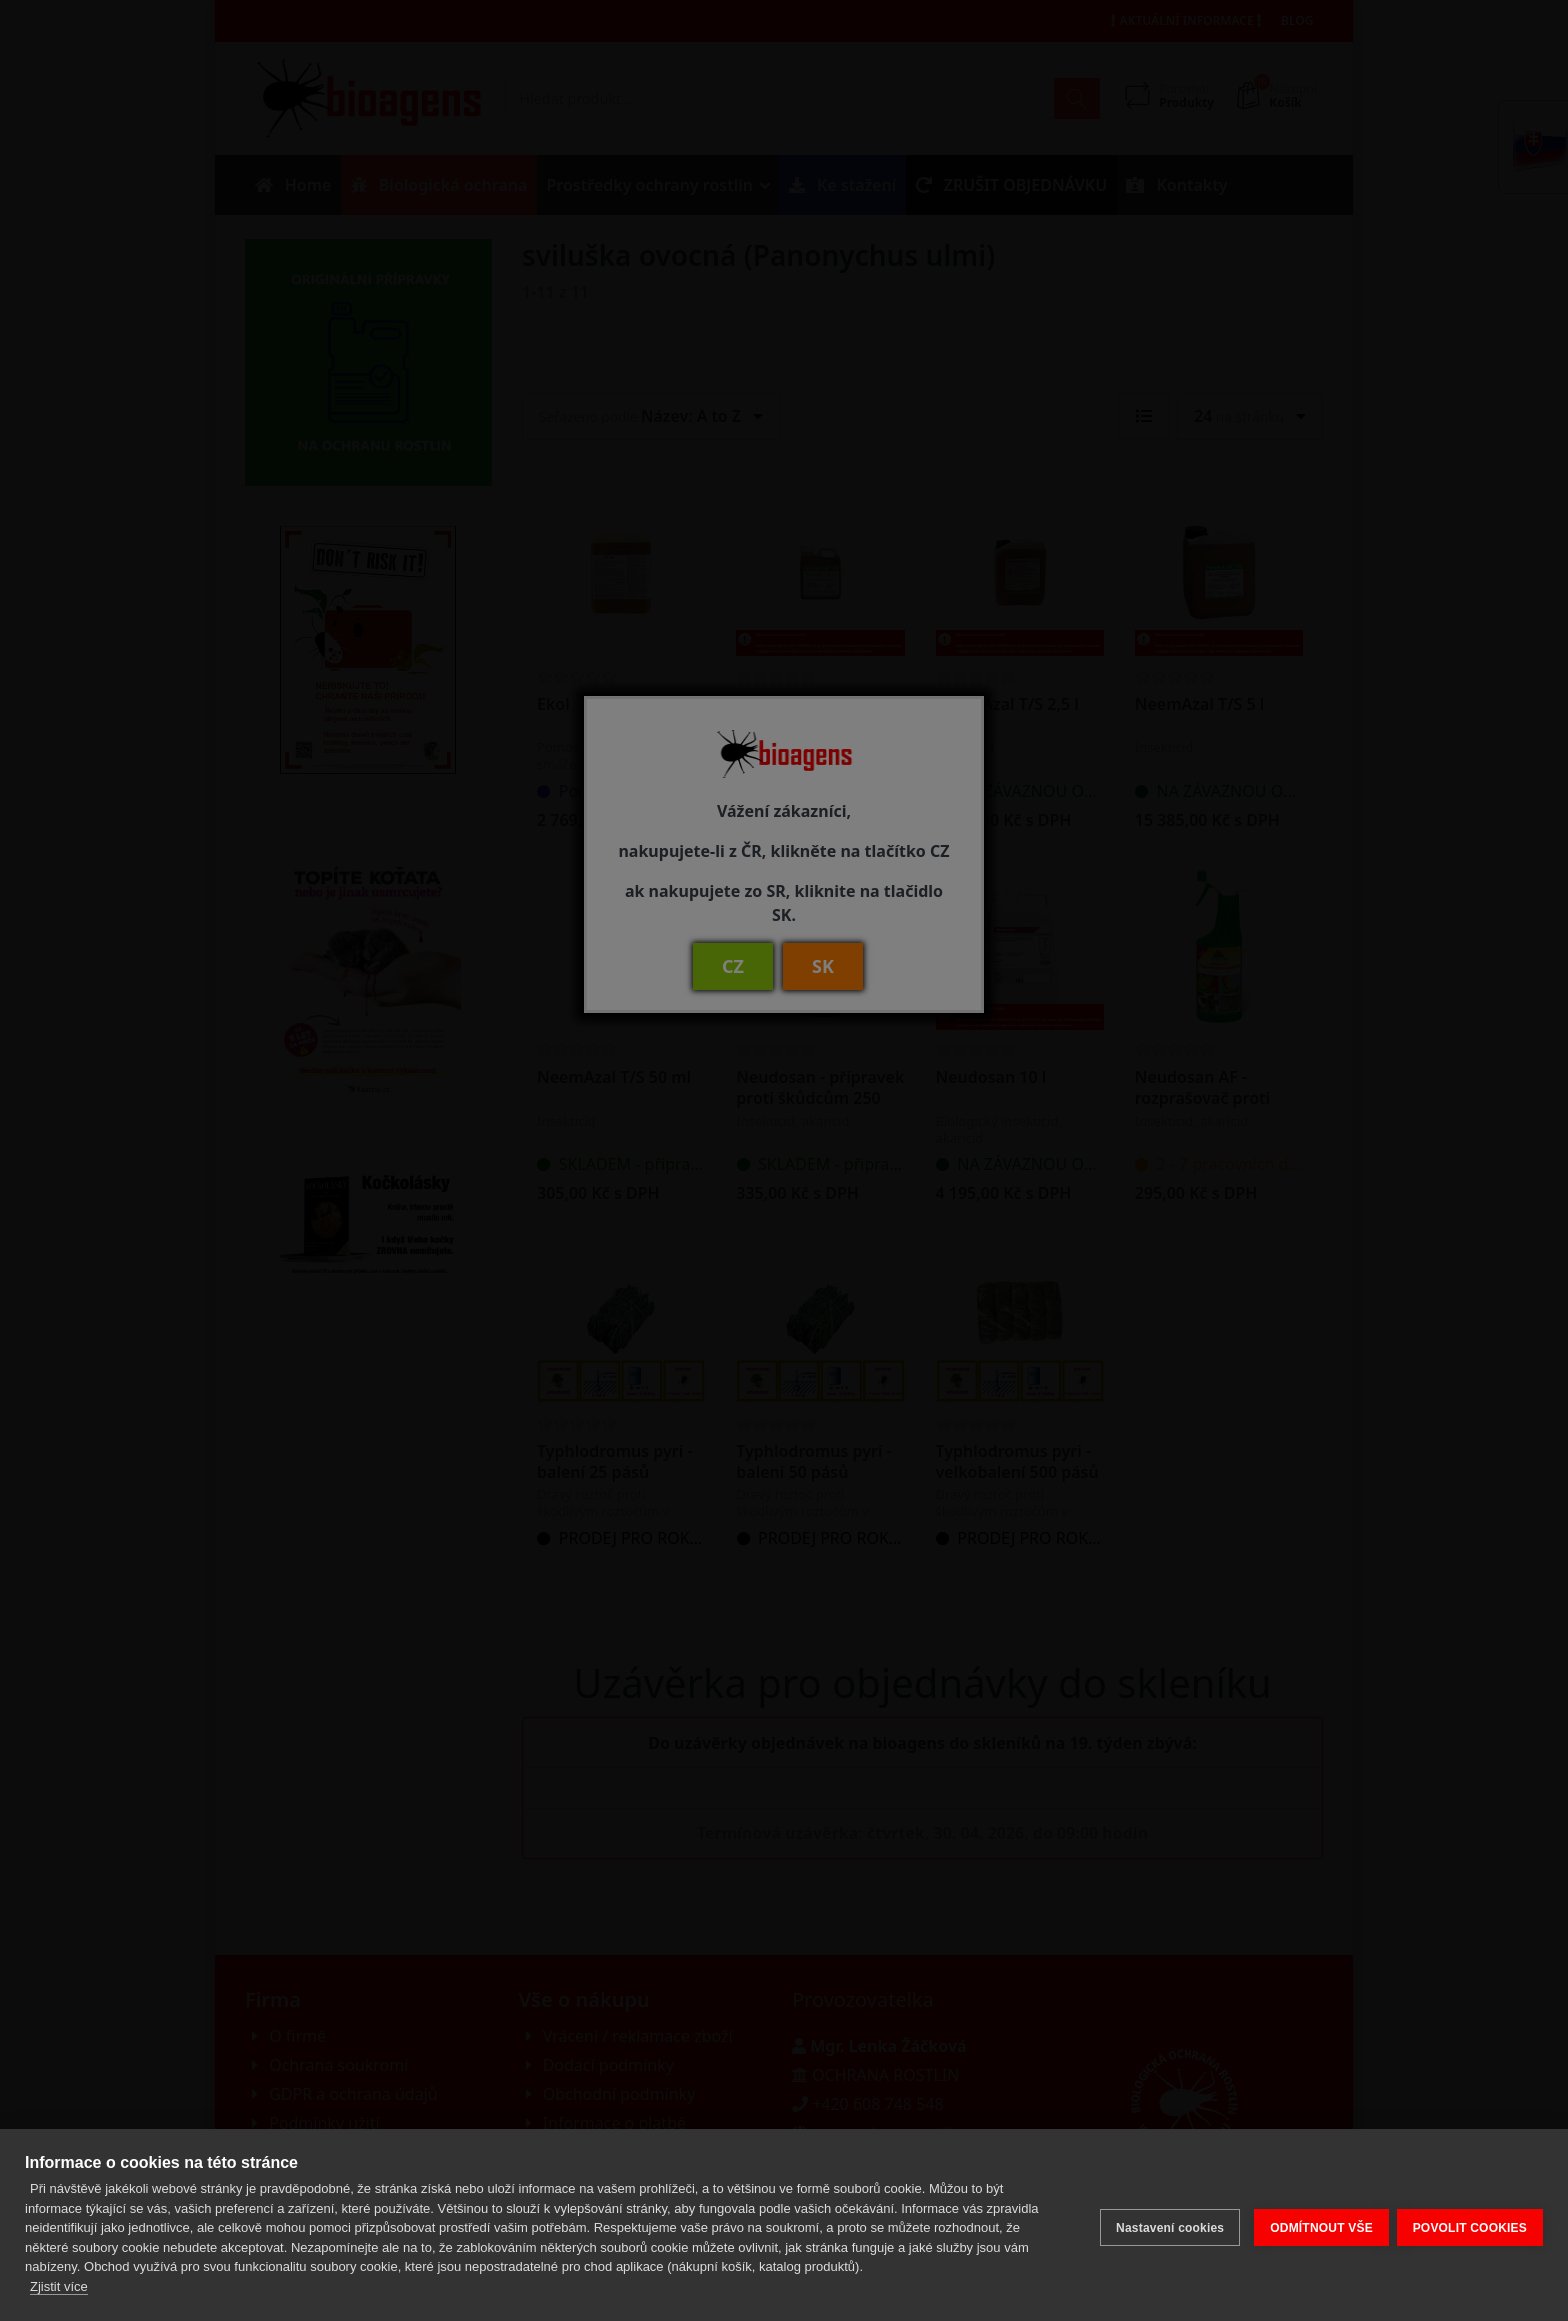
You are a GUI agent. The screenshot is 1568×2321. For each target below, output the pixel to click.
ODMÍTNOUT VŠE (1315, 2225)
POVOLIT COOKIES (1470, 2225)
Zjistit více (59, 2286)
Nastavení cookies (1164, 2225)
